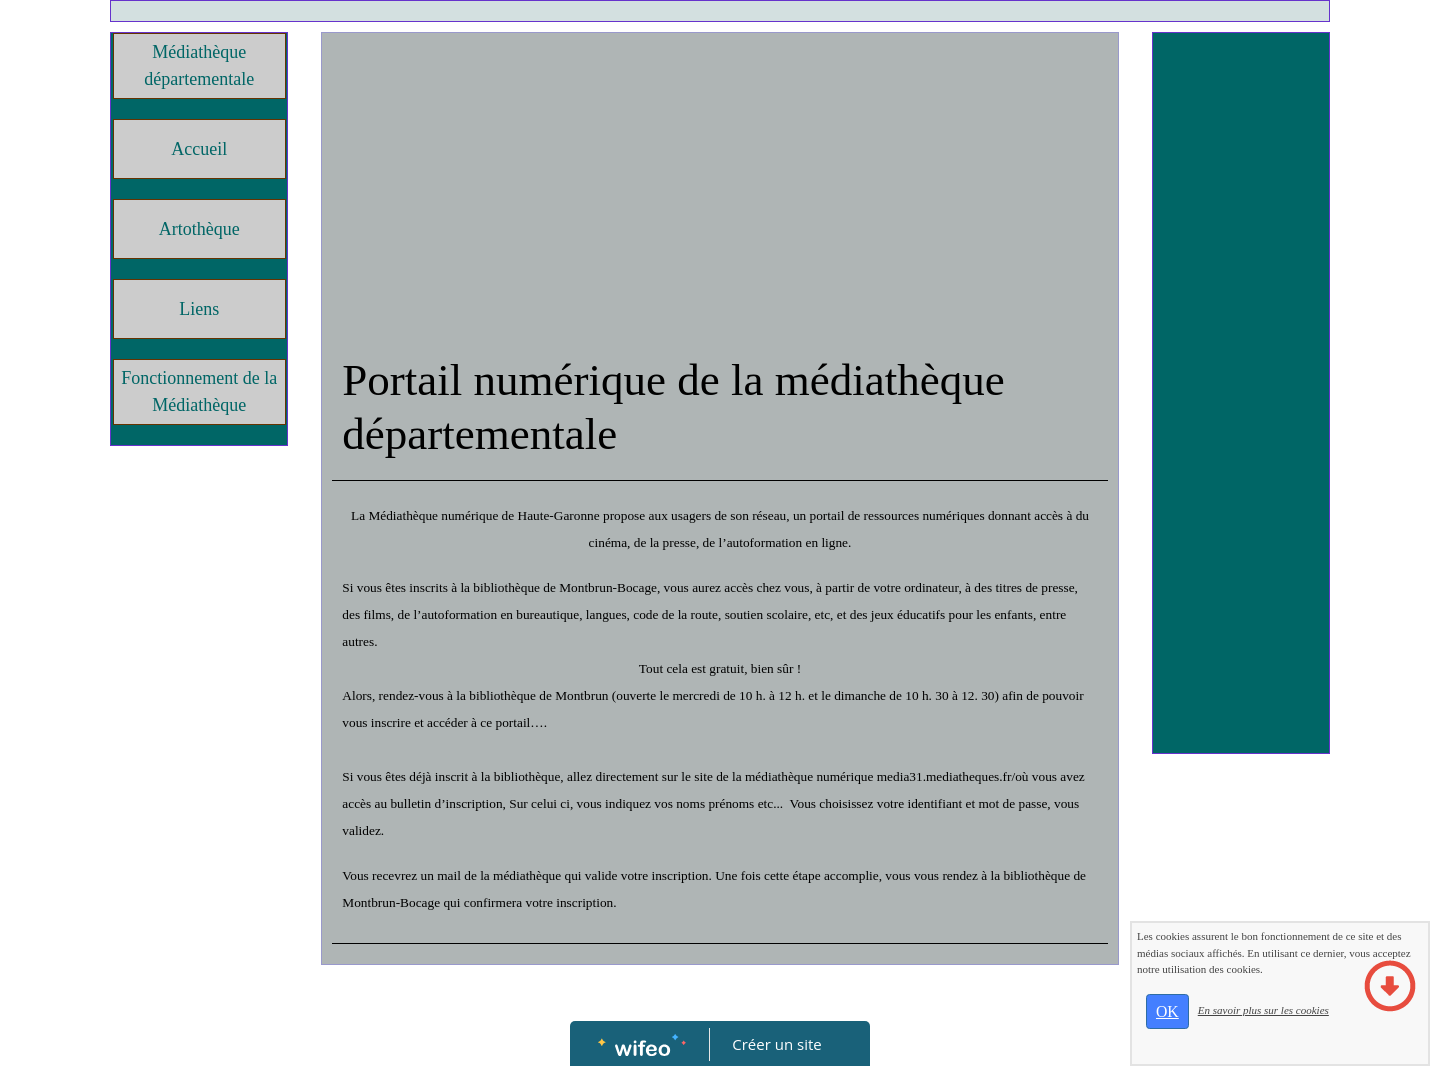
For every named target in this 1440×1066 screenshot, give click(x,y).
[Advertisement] (719, 193)
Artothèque (199, 229)
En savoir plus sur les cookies (1263, 1010)
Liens (199, 309)
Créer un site (777, 1044)
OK (1167, 1011)
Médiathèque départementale (199, 65)
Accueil (199, 149)
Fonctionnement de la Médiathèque (199, 391)
